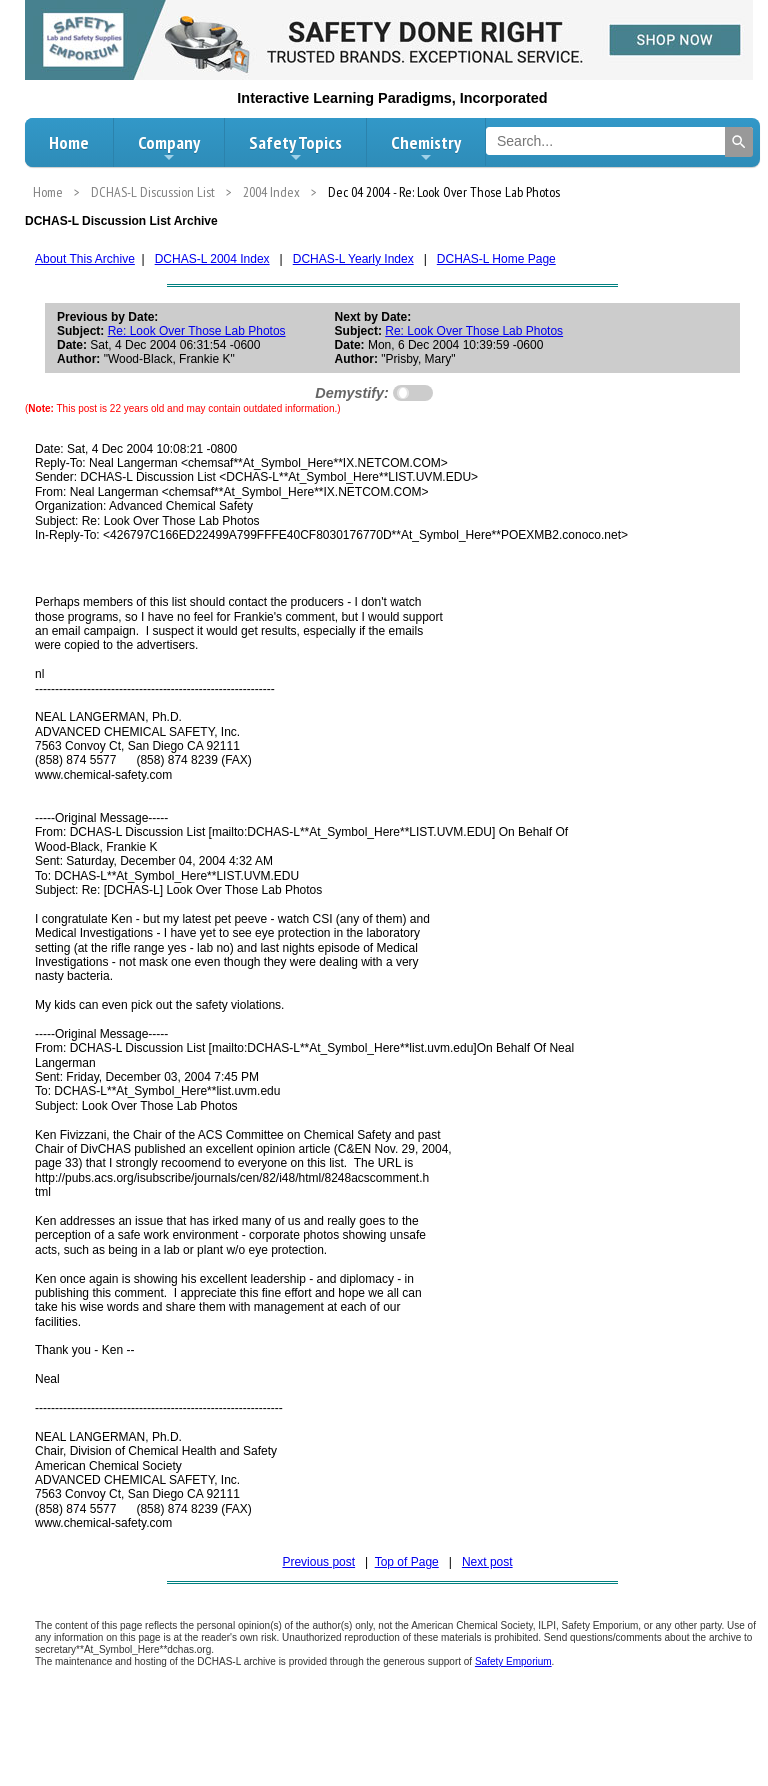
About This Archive (85, 259)
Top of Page (407, 1562)
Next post (487, 1562)
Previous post (318, 1562)
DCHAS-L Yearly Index (353, 259)
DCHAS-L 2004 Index (212, 259)
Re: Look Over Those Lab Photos (197, 331)
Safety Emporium (513, 1661)
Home (69, 142)
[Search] (739, 142)
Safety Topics (295, 148)
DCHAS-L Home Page (496, 259)
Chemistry (426, 148)
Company (169, 148)
